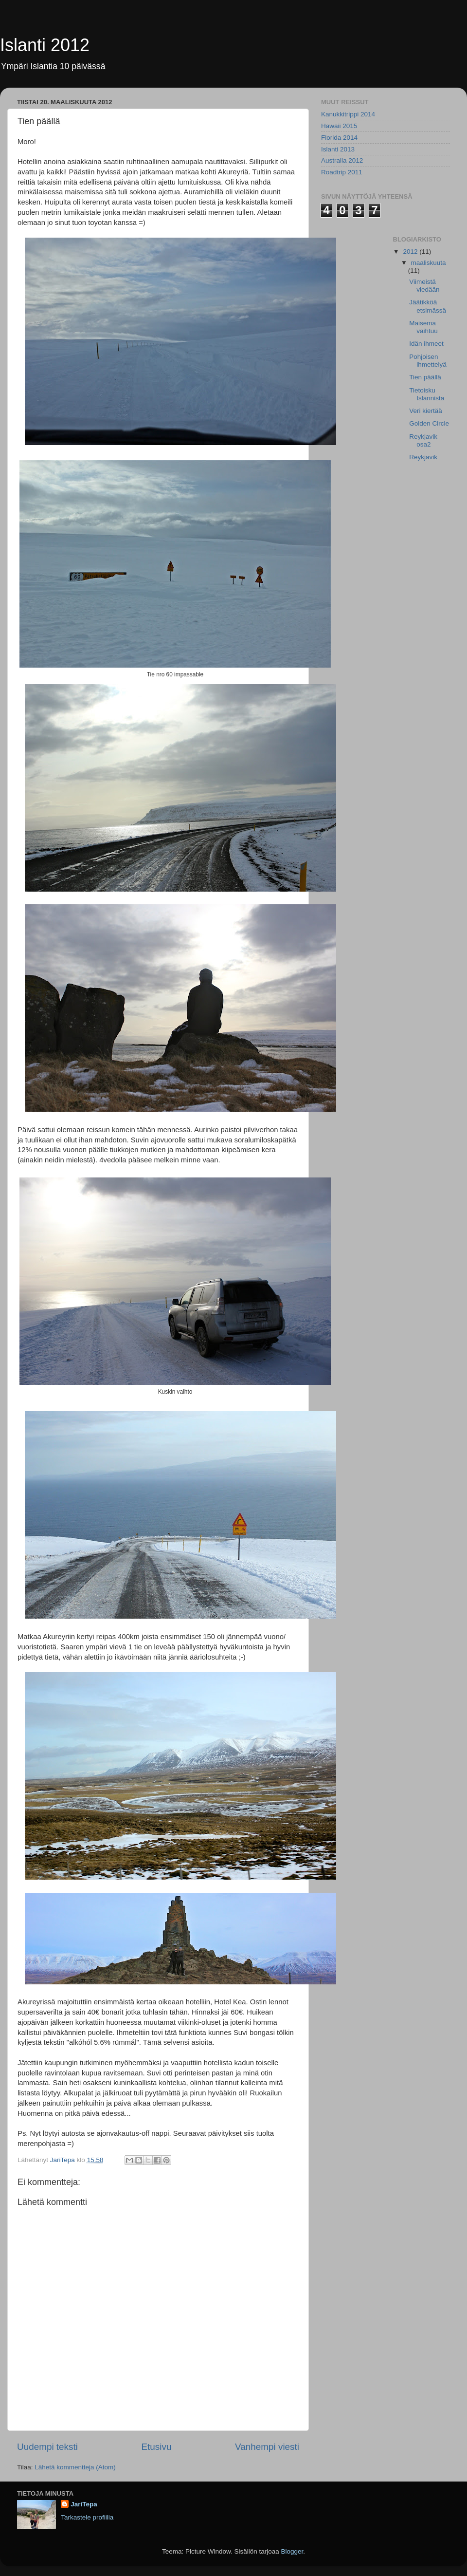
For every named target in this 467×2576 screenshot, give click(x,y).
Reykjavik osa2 (423, 440)
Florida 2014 (339, 137)
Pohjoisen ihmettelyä (428, 360)
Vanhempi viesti (267, 2447)
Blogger (292, 2551)
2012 (411, 251)
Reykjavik (423, 457)
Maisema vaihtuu (423, 327)
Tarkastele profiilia (87, 2517)
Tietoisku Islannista (426, 394)
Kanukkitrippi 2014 (348, 114)
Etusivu (157, 2447)
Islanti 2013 (338, 149)
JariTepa (84, 2504)
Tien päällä (425, 377)
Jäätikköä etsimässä (427, 306)
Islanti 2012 (45, 45)
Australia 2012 (342, 160)
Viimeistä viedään (424, 285)
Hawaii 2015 (339, 126)
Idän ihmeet (426, 343)
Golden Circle (429, 423)
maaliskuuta (428, 262)
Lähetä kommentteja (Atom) (75, 2467)
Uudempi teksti (47, 2447)
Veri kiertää (425, 410)
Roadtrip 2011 (341, 172)
